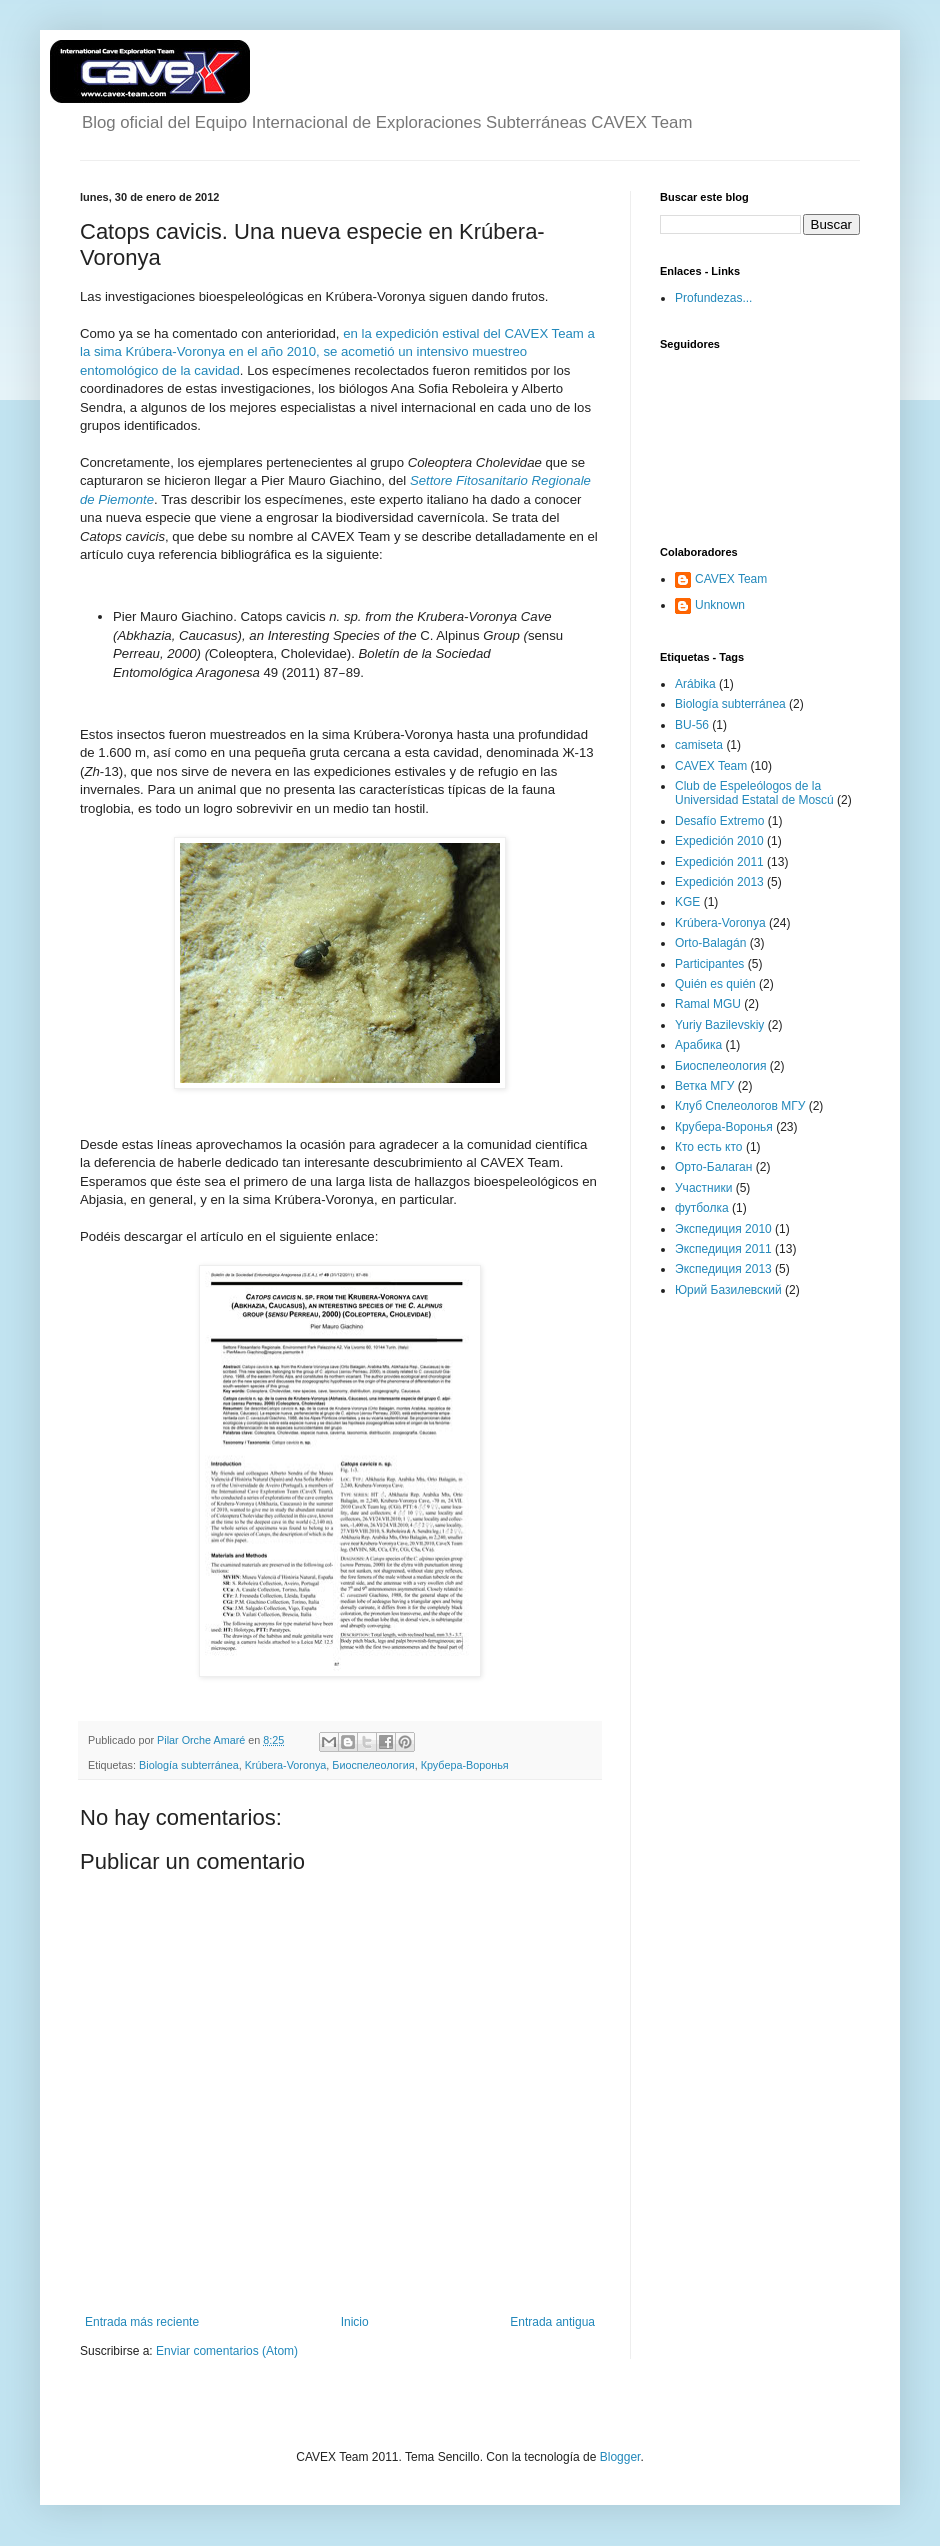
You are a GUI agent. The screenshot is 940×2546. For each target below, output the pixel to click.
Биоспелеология (373, 1765)
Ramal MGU (708, 1004)
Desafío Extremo (719, 821)
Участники (703, 1188)
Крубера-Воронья (465, 1765)
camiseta (699, 745)
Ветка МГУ (704, 1086)
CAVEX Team (731, 579)
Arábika (695, 684)
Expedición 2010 (719, 841)
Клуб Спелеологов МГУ (740, 1106)
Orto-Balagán (710, 943)
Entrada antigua (552, 2322)
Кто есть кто (709, 1147)
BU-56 (692, 725)
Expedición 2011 (719, 862)
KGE (687, 902)
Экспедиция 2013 (723, 1269)
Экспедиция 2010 (723, 1229)
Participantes (709, 964)
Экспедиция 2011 (723, 1249)
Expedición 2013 (719, 882)
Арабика (698, 1045)
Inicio (355, 2322)
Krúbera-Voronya (286, 1765)
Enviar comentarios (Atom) (227, 2351)
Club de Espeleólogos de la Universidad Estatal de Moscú (754, 793)
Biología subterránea (189, 1765)
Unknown (720, 605)
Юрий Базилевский (728, 1290)
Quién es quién (715, 984)
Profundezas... (713, 298)
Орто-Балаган (713, 1167)
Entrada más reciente (142, 2322)
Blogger (620, 2457)
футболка (702, 1208)
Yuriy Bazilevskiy (719, 1025)
